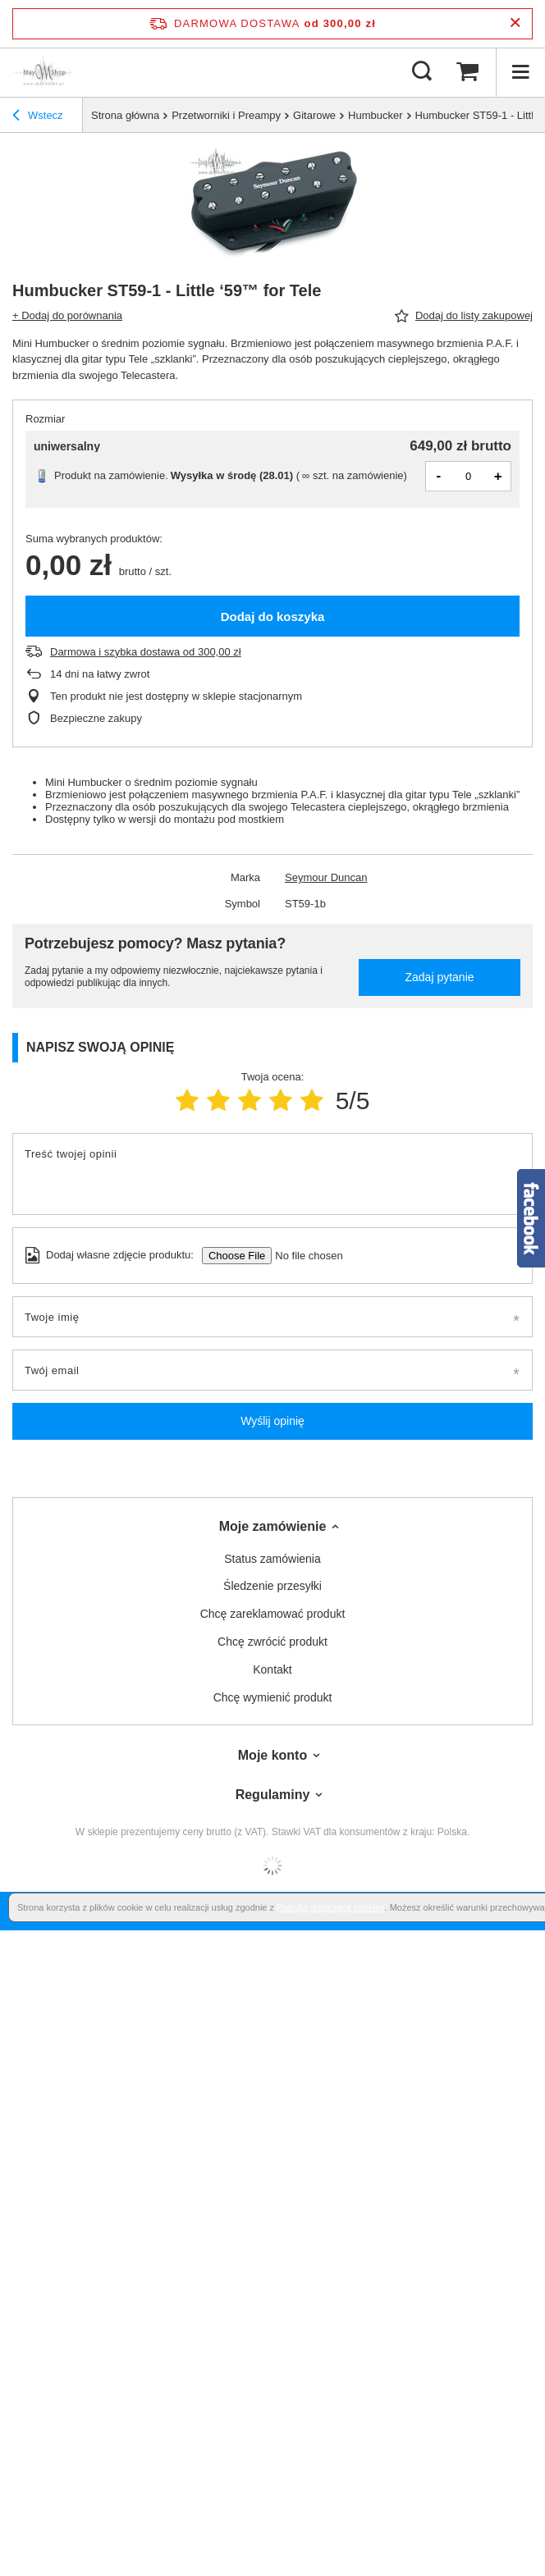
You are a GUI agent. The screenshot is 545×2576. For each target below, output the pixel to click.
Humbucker (375, 115)
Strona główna (125, 115)
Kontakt (272, 1669)
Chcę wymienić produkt (272, 1697)
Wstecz (37, 116)
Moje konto (272, 1755)
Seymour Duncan (326, 877)
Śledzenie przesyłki (272, 1585)
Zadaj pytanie (439, 977)
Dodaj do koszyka (273, 616)
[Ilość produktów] (468, 476)
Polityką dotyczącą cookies (330, 1907)
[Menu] (520, 72)
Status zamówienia (272, 1558)
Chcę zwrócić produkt (272, 1641)
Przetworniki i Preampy (226, 115)
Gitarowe (314, 115)
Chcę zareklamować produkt (273, 1613)
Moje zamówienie (273, 1526)
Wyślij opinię (272, 1420)
